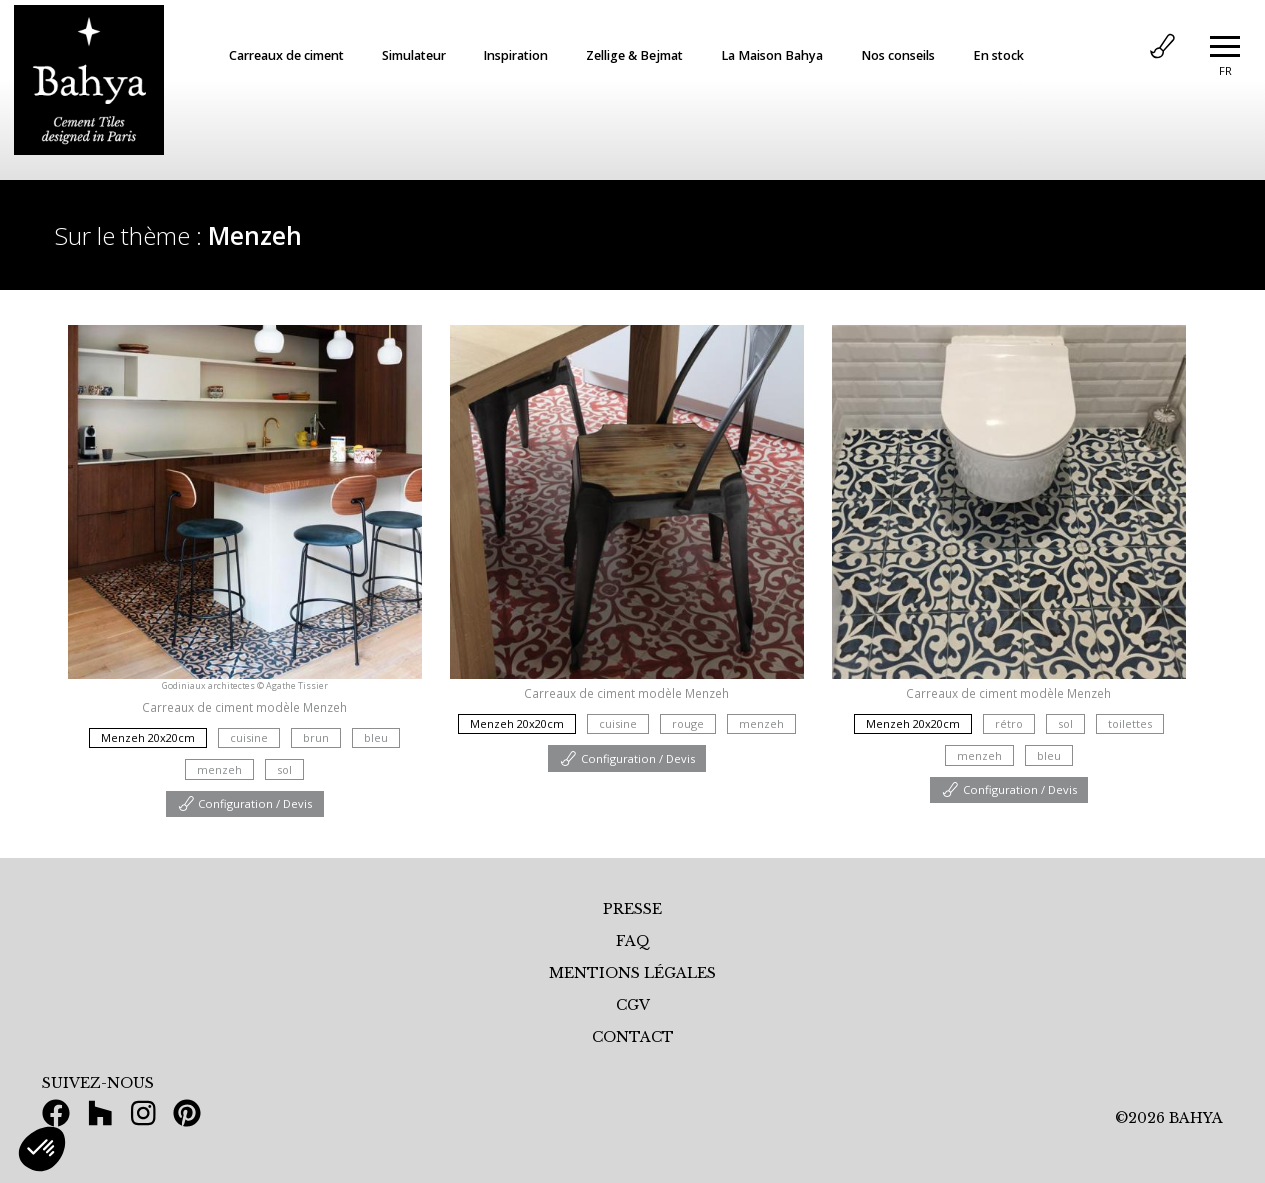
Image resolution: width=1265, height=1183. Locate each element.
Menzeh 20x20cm (148, 737)
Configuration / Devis (245, 803)
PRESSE (632, 909)
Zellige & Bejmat (634, 55)
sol (284, 769)
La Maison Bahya (772, 55)
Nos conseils (898, 55)
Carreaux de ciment (286, 55)
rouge (688, 723)
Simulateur (414, 55)
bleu (376, 737)
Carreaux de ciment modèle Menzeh (244, 707)
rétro (1009, 723)
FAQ (633, 941)
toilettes (1130, 723)
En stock (998, 55)
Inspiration (515, 55)
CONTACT (633, 1037)
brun (316, 737)
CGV (633, 1005)
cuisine (249, 737)
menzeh (219, 769)
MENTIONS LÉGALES (632, 973)
